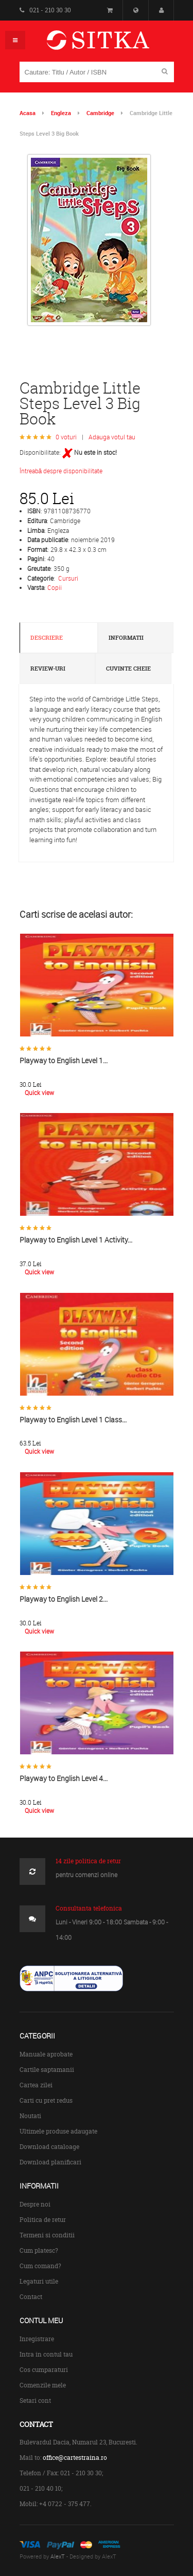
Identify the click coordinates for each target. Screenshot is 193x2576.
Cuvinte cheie (128, 668)
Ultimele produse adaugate (58, 2131)
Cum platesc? (39, 2250)
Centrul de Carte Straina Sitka (113, 44)
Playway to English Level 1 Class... (73, 1419)
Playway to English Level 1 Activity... (76, 1240)
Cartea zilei (36, 2085)
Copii (54, 587)
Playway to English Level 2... (64, 1599)
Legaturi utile (39, 2281)
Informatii (126, 638)
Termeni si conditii (47, 2235)
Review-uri (47, 668)
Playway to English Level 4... (64, 1778)
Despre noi (35, 2204)
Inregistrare (37, 2338)
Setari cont (35, 2400)
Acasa (28, 113)
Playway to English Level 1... (64, 1060)
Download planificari (50, 2162)
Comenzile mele (43, 2385)
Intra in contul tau (46, 2354)
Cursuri (68, 578)
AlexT (57, 2556)
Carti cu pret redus (46, 2100)
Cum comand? (40, 2266)
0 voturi (66, 437)
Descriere (46, 638)
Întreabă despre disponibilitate (61, 471)
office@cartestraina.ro (75, 2457)
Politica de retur (43, 2219)
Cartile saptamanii (47, 2069)
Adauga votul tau (112, 437)
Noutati (30, 2115)
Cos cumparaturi (44, 2369)
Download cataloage (49, 2146)
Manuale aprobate (46, 2054)
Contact (31, 2296)
